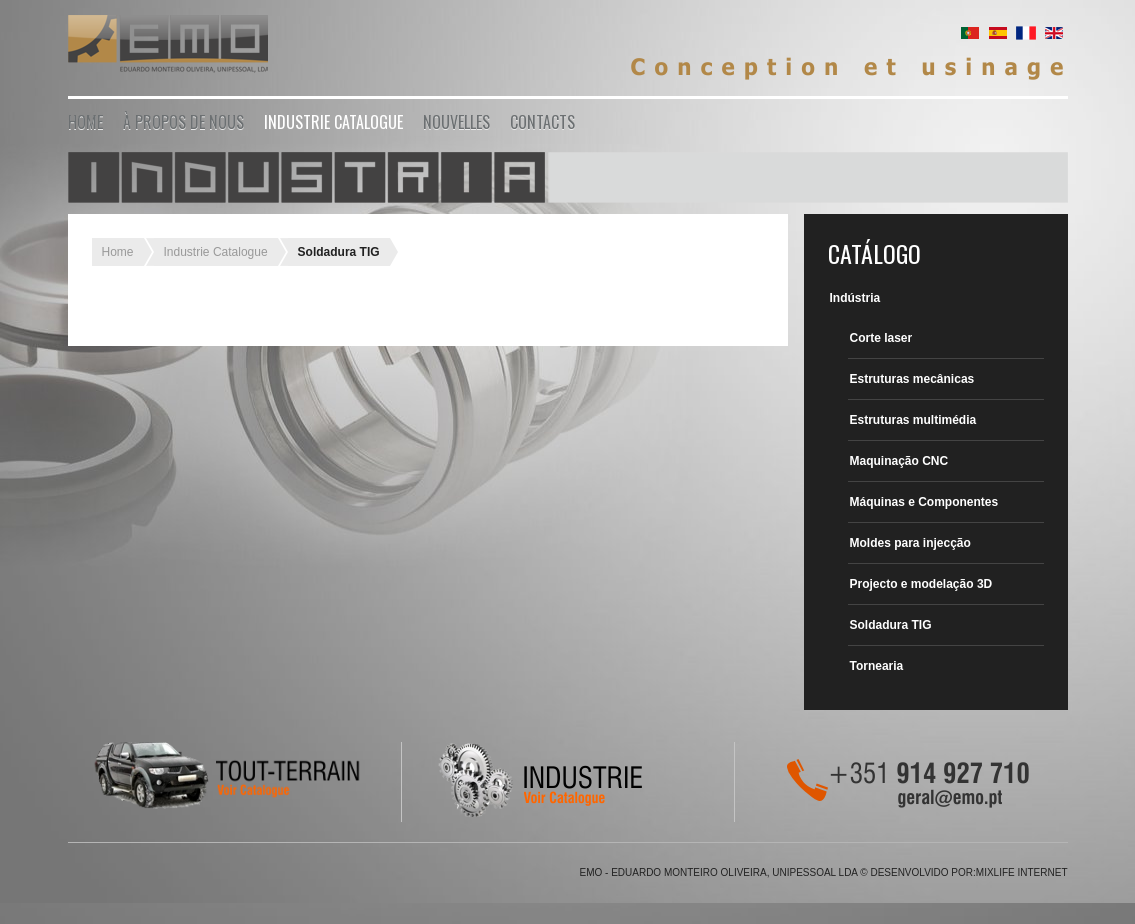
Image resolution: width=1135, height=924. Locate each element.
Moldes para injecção (910, 543)
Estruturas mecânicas (912, 379)
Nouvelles (456, 122)
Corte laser (881, 338)
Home (85, 122)
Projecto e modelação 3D (921, 584)
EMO (168, 47)
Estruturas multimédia (913, 420)
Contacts (542, 122)
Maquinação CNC (899, 461)
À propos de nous (183, 122)
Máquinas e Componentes (924, 502)
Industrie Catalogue (333, 122)
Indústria (855, 298)
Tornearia (877, 666)
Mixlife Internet (1022, 872)
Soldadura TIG (891, 625)
